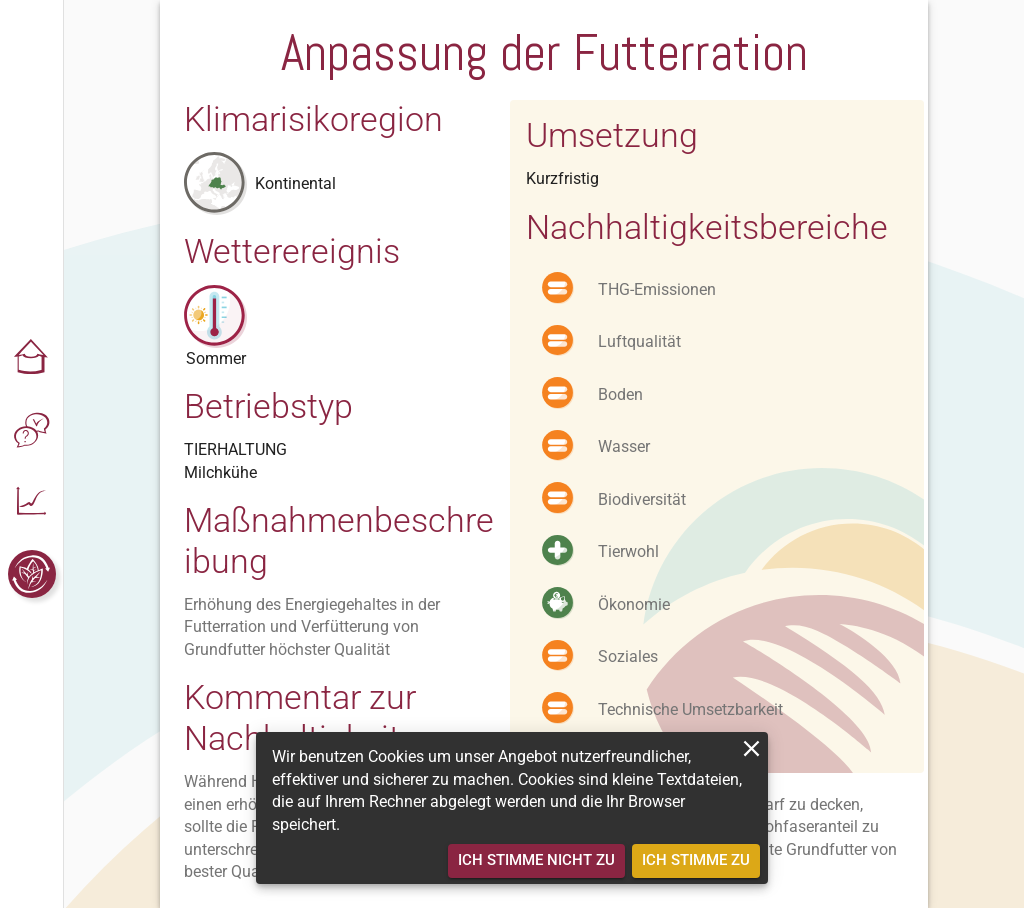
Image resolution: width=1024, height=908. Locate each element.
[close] (751, 748)
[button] (32, 358)
